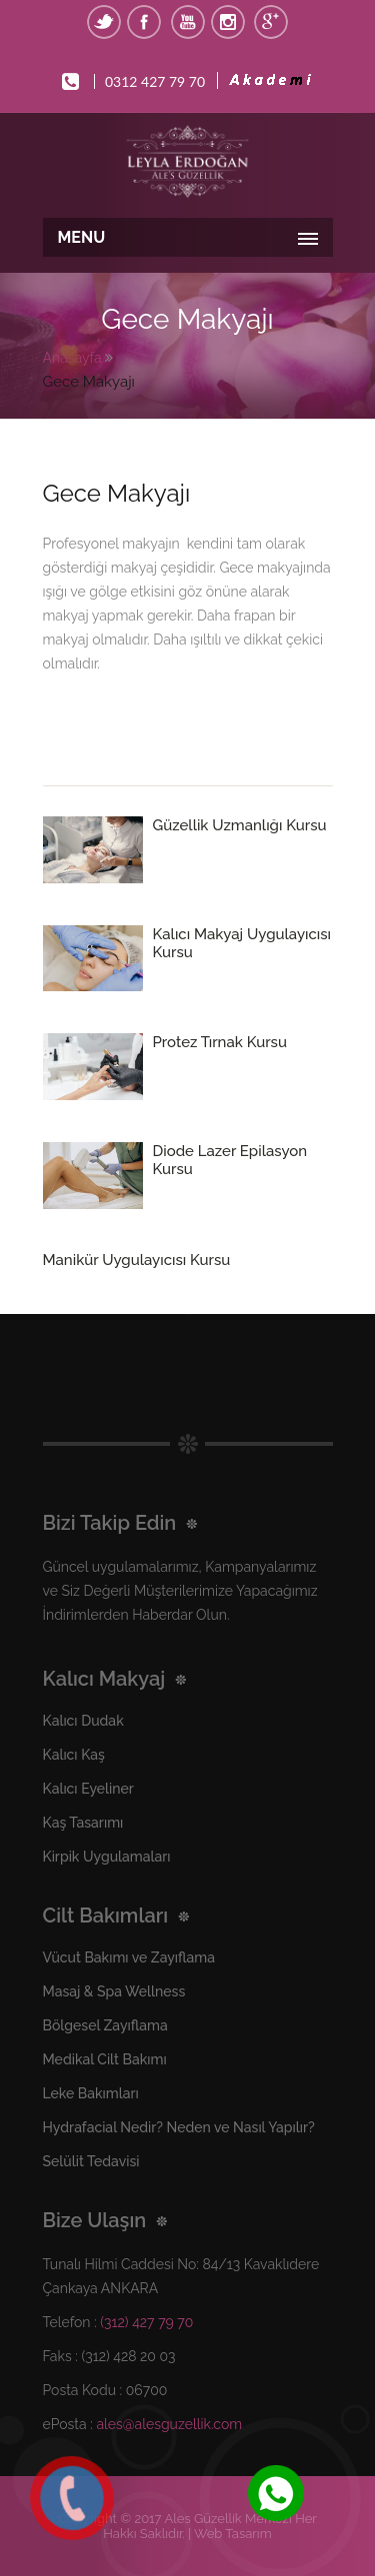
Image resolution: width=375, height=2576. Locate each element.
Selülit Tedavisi (91, 2161)
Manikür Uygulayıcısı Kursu (137, 1260)
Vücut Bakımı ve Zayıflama (129, 1957)
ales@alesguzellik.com (169, 2424)
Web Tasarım (233, 2533)
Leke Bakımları (91, 2093)
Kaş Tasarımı (83, 1823)
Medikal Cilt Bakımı (105, 2059)
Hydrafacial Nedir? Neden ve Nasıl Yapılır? (179, 2127)
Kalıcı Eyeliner (88, 1789)
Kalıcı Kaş (74, 1755)
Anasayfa (72, 358)
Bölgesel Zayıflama (105, 2025)
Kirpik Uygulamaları (107, 1857)
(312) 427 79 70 (146, 2322)
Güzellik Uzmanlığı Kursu (240, 825)
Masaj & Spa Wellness (114, 1991)
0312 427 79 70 (155, 81)
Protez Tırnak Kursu (220, 1042)
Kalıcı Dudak (83, 1721)
